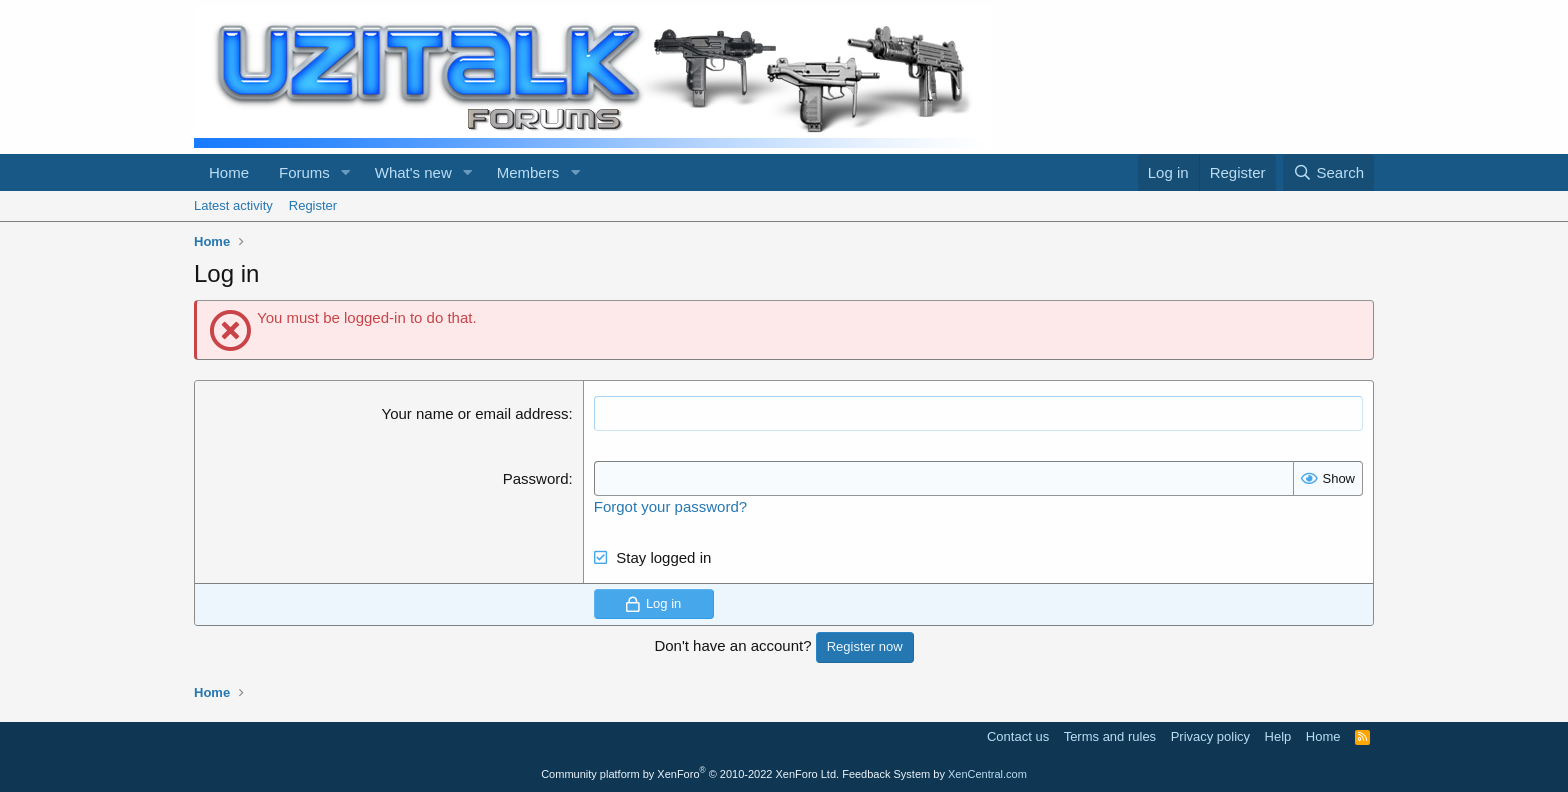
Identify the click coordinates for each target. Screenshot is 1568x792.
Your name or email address (475, 413)
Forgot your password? (670, 506)
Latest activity (233, 205)
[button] (346, 172)
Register (313, 205)
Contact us (1018, 736)
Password (536, 478)
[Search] (1328, 172)
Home (229, 172)
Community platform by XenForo (690, 774)
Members (528, 172)
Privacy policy (1210, 736)
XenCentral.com (987, 774)
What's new (413, 172)
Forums (304, 172)
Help (1278, 736)
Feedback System (886, 774)
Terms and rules (1110, 736)
